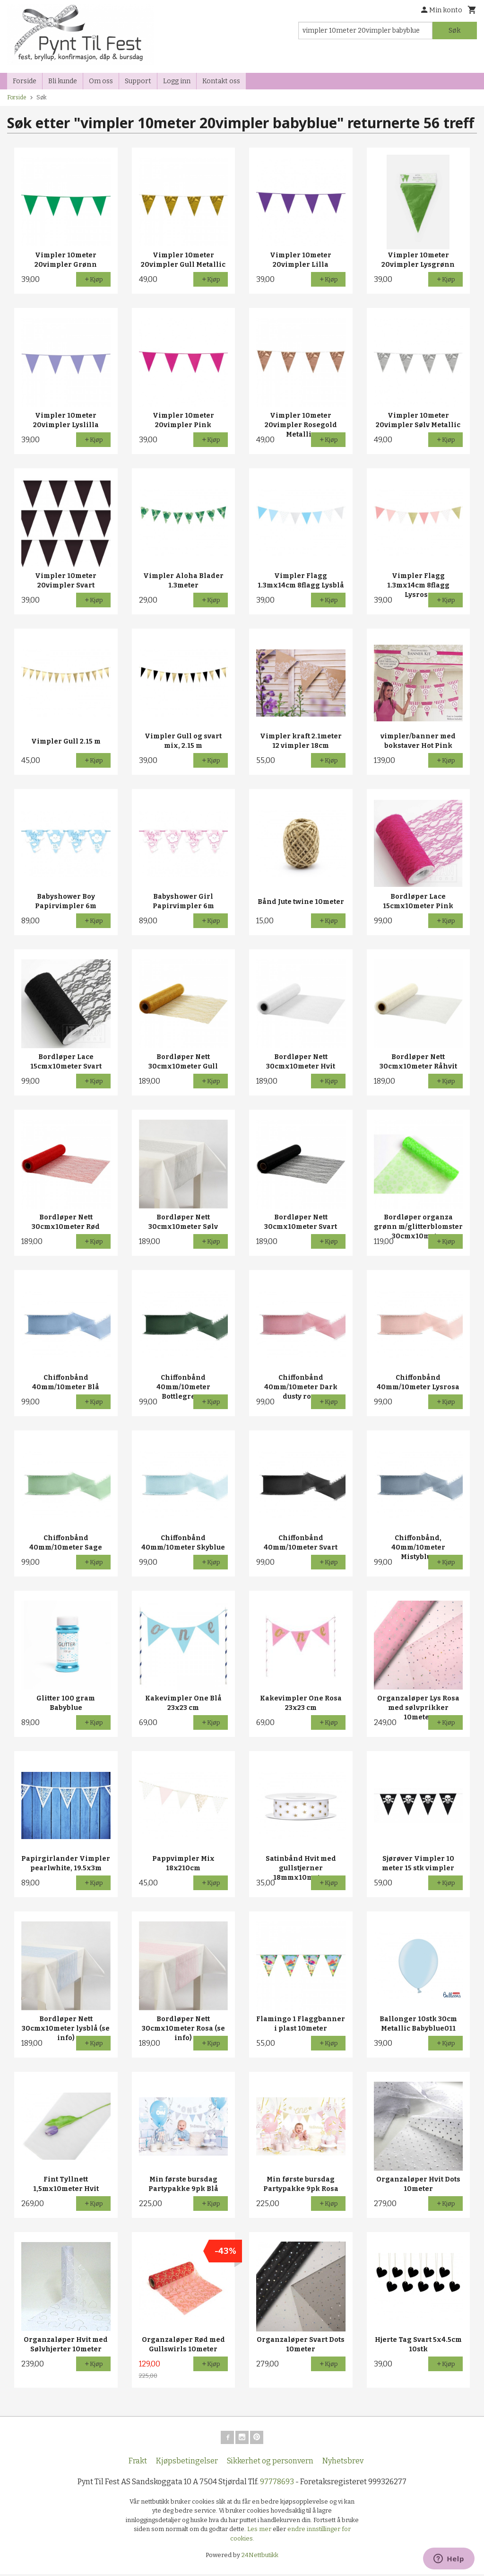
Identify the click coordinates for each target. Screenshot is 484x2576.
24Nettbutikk (260, 2556)
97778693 (277, 2483)
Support (138, 81)
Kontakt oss (221, 81)
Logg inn (176, 81)
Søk (454, 30)
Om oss (101, 81)
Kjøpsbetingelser (187, 2462)
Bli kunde (62, 81)
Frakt (138, 2462)
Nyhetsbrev (342, 2462)
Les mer (260, 2530)
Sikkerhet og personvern (270, 2462)
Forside (24, 81)
